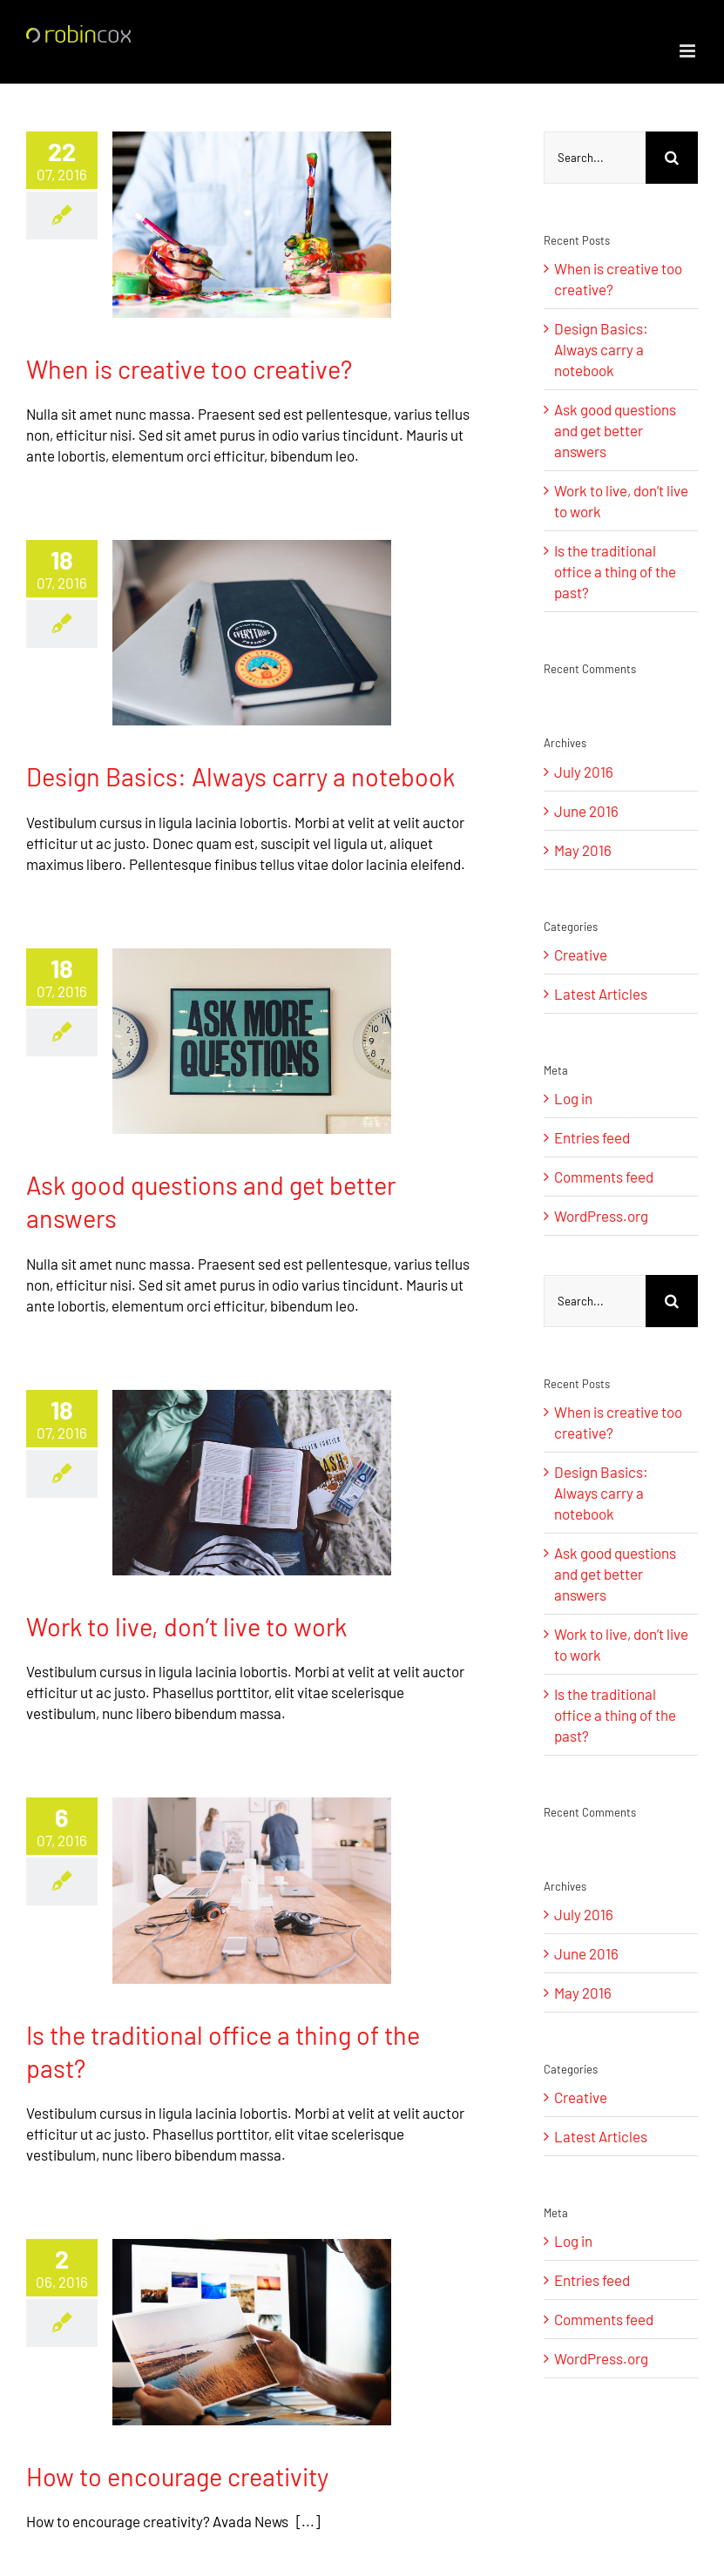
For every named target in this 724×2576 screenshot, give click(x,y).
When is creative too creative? (189, 369)
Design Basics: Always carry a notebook (240, 776)
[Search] (672, 157)
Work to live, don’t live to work (186, 1626)
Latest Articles (600, 993)
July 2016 (583, 771)
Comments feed (603, 1176)
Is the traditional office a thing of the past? (615, 571)
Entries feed (592, 1137)
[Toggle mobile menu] (689, 51)
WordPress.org (601, 1215)
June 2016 (586, 810)
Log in (573, 1098)
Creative (580, 954)
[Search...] (595, 157)
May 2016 (583, 850)
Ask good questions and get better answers (615, 430)
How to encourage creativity (177, 2476)
